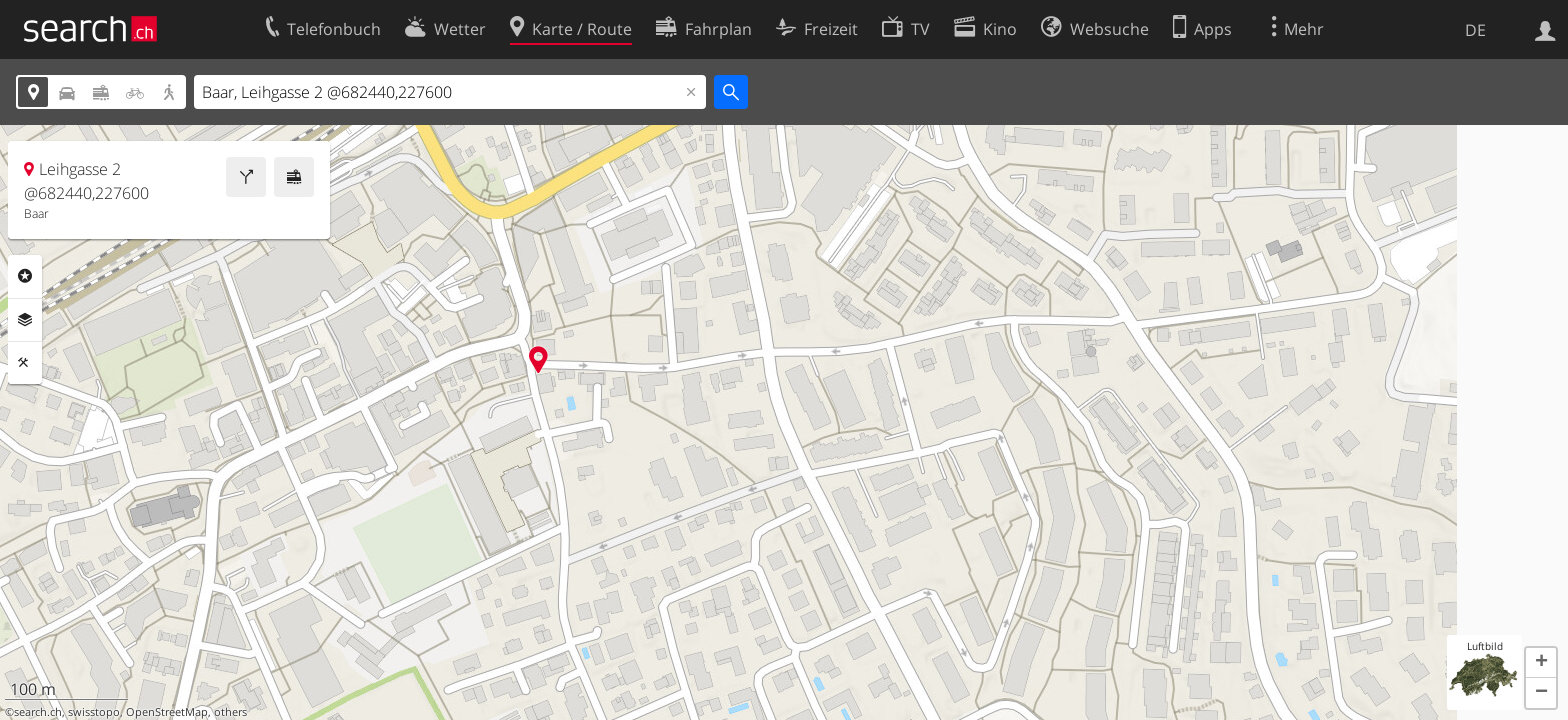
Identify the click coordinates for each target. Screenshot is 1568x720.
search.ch (38, 712)
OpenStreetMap (167, 712)
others (230, 712)
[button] (1541, 663)
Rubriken (25, 276)
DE (1475, 30)
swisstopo (94, 712)
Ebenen (25, 320)
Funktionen (25, 363)
